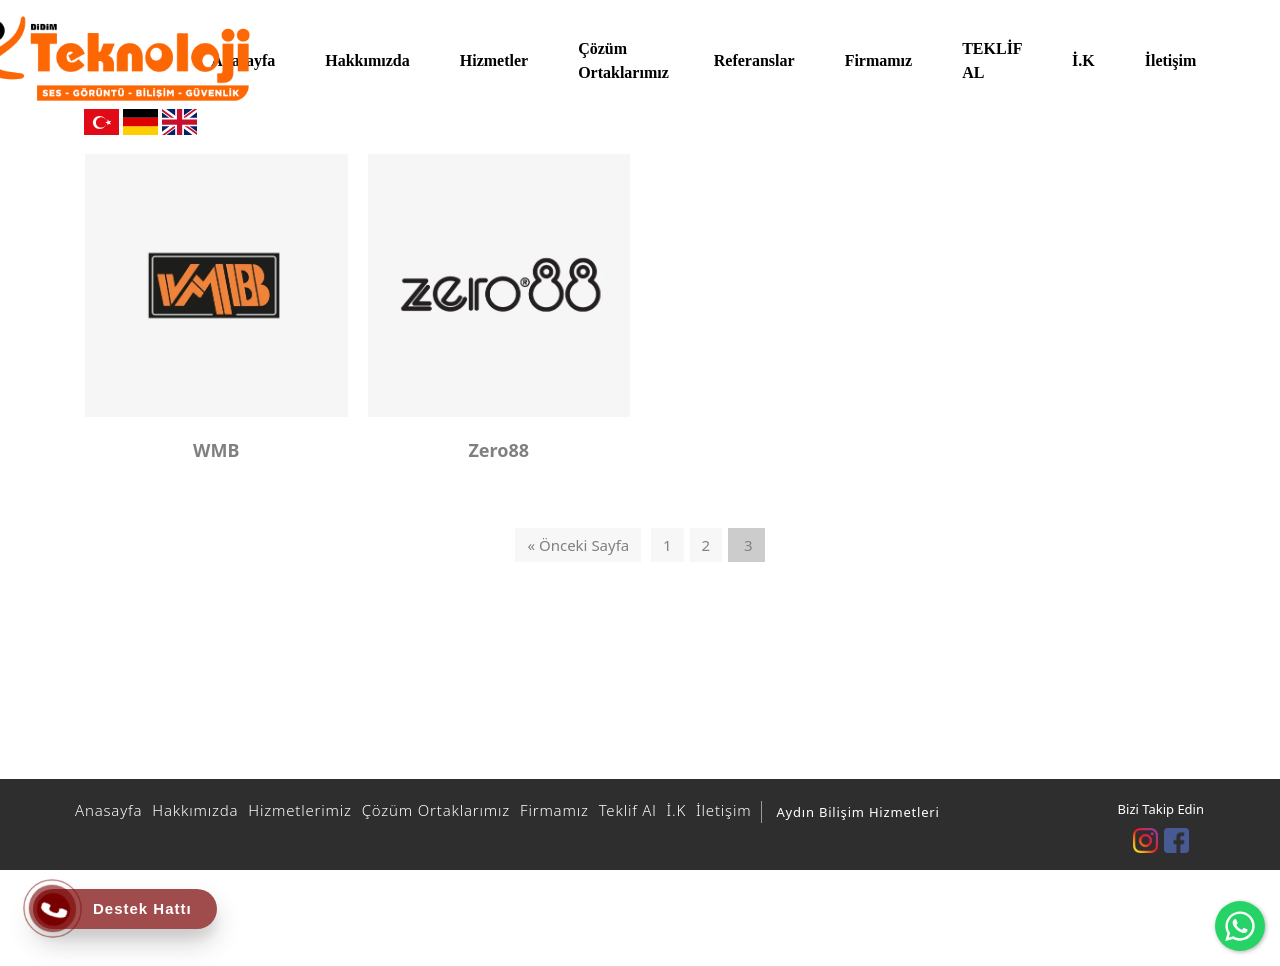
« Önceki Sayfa (578, 545)
